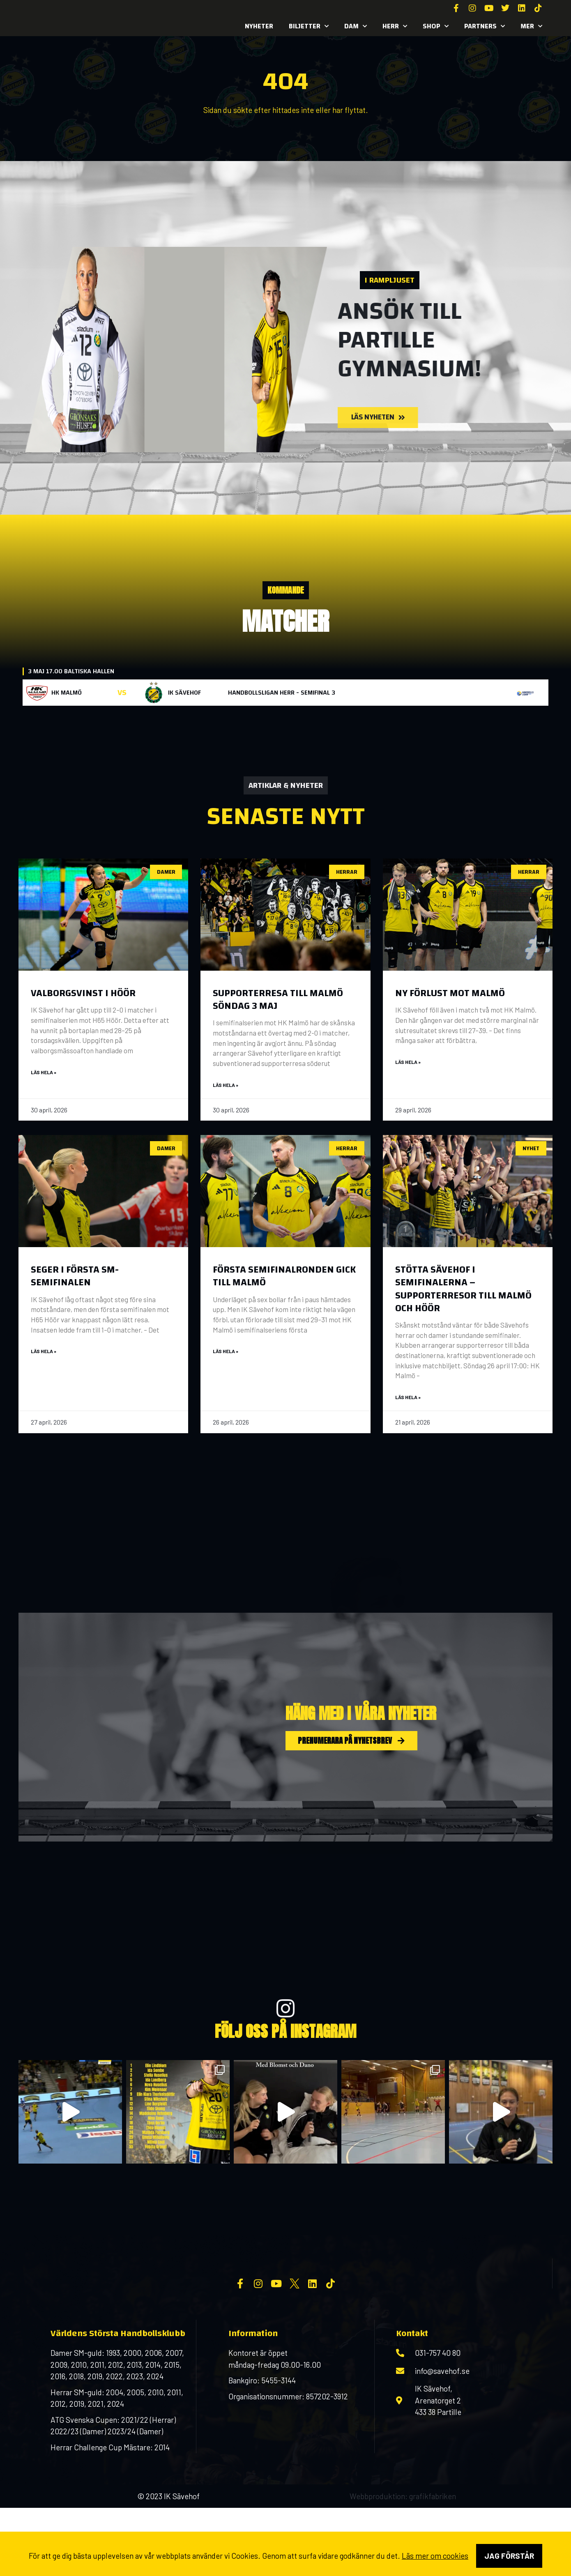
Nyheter (259, 26)
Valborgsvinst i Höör (83, 993)
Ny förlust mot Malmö (450, 993)
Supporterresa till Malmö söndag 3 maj (278, 999)
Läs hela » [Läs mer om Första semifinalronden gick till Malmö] (225, 1352)
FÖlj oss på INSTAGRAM (285, 2032)
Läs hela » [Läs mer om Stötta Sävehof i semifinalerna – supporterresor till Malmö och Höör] (408, 1398)
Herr (394, 26)
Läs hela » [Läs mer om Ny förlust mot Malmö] (408, 1062)
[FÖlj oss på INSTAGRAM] (285, 2010)
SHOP (436, 26)
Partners (484, 26)
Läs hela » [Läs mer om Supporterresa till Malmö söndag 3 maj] (225, 1085)
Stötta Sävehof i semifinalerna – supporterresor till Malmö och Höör (463, 1290)
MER (531, 26)
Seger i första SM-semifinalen (75, 1277)
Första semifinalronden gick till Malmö (284, 1277)
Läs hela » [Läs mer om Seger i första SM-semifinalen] (43, 1352)
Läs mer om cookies (435, 2555)
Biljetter (309, 26)
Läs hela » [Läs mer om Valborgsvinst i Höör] (43, 1072)
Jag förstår (509, 2555)
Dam (355, 26)
